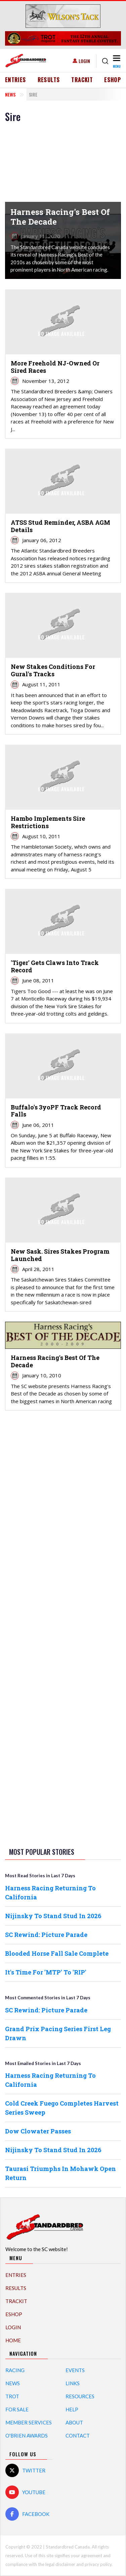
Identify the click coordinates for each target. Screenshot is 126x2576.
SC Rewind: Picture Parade (46, 1935)
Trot (12, 2396)
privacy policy (98, 2564)
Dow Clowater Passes (38, 2131)
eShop (112, 80)
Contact (78, 2435)
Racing (15, 2370)
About (74, 2422)
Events (75, 2370)
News (10, 94)
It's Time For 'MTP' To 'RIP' (45, 1972)
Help (72, 2409)
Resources (80, 2396)
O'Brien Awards (26, 2435)
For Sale (17, 2409)
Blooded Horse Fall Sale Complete (57, 1953)
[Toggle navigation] (116, 61)
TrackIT (82, 80)
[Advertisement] (63, 1521)
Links (73, 2383)
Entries (15, 80)
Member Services (28, 2422)
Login (84, 60)
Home (13, 2340)
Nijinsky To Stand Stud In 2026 (53, 1916)
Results (49, 80)
